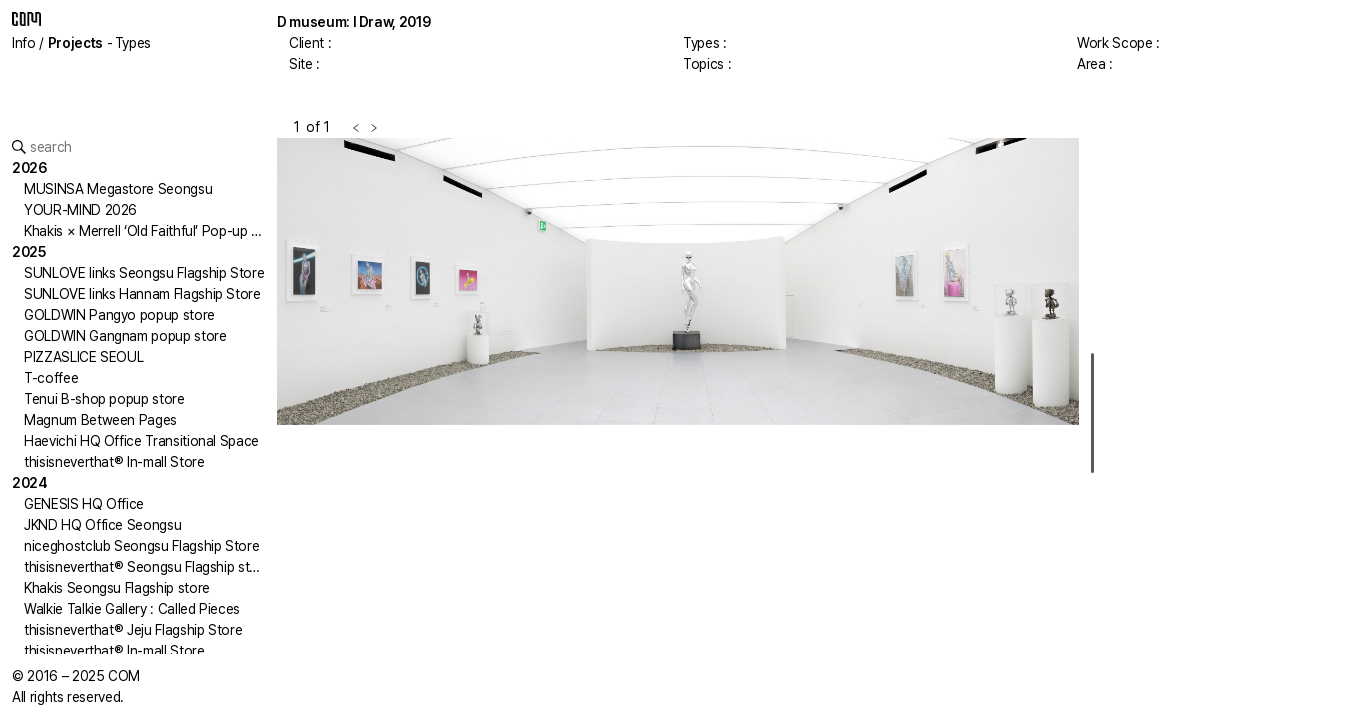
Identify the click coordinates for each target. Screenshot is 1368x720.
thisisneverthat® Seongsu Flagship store (147, 567)
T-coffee (51, 378)
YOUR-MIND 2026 (80, 210)
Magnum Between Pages (100, 420)
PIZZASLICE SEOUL (83, 357)
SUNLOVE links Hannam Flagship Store (142, 294)
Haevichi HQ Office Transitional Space (141, 441)
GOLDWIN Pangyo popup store (119, 315)
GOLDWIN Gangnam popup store (125, 336)
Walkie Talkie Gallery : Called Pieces (132, 609)
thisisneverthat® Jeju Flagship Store (133, 630)
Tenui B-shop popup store (104, 399)
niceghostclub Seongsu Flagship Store (141, 546)
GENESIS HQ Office (84, 504)
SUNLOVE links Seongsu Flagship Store (144, 273)
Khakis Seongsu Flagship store (117, 588)
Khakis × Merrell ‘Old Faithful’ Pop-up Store (155, 231)
